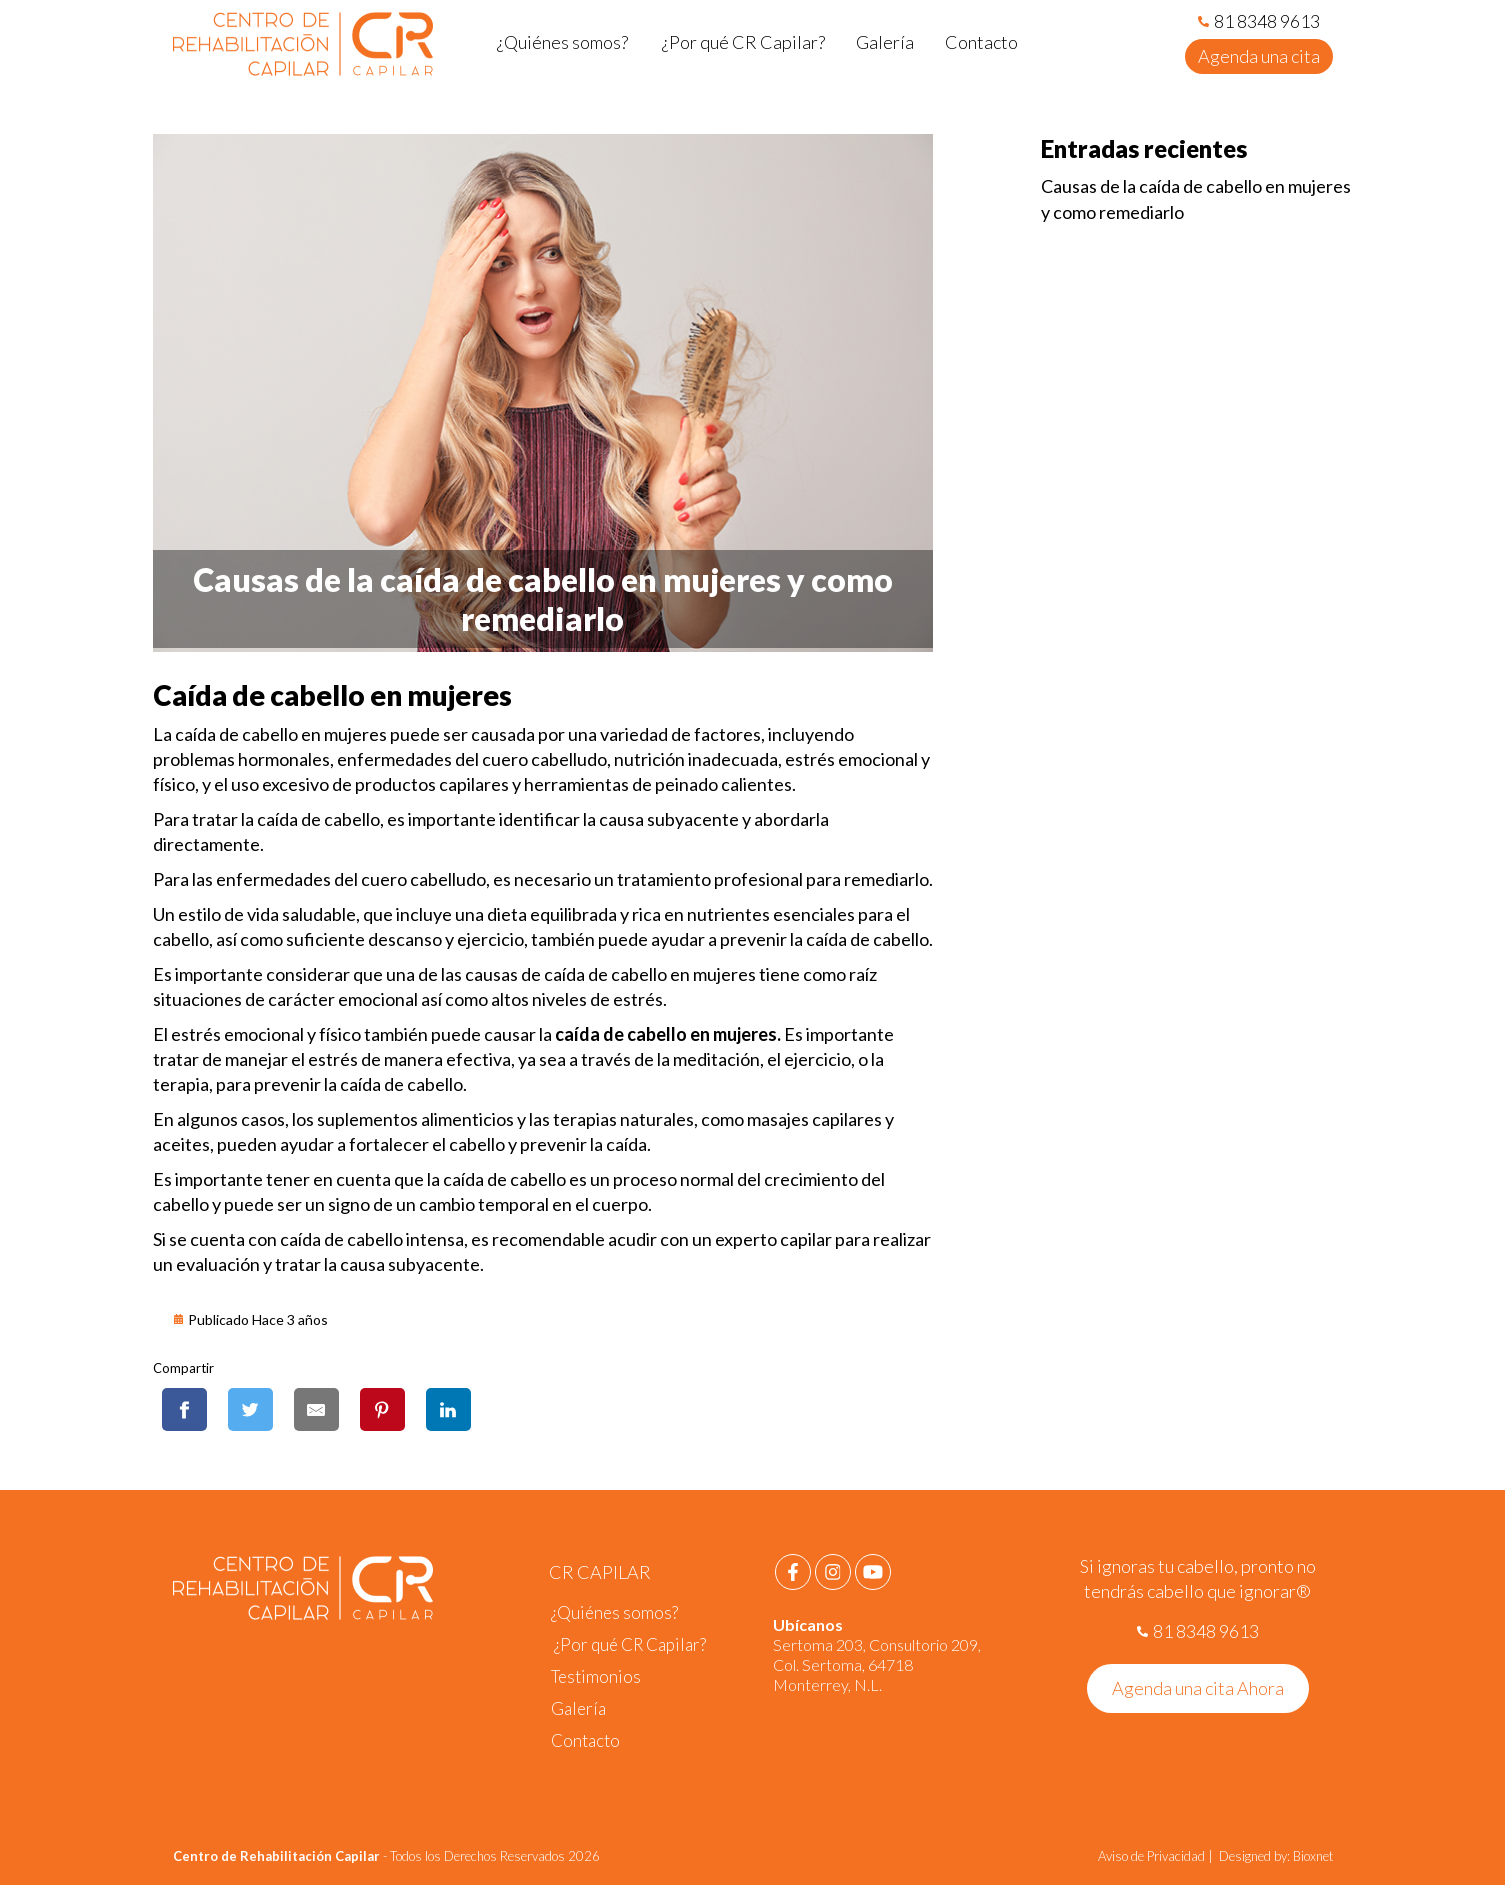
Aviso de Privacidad (1153, 1856)
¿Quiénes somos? (614, 1612)
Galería (578, 1708)
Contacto (585, 1740)
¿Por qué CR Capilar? (628, 1644)
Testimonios (596, 1676)
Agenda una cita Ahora (1198, 1688)
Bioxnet (1313, 1856)
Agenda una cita (1259, 56)
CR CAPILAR (600, 1572)
